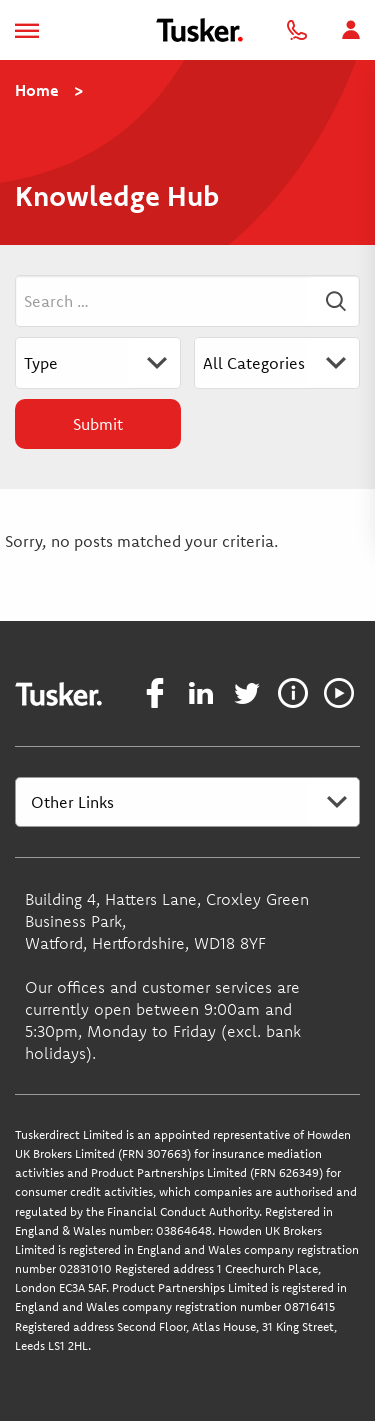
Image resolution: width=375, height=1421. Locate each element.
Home (37, 90)
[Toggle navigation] (27, 30)
